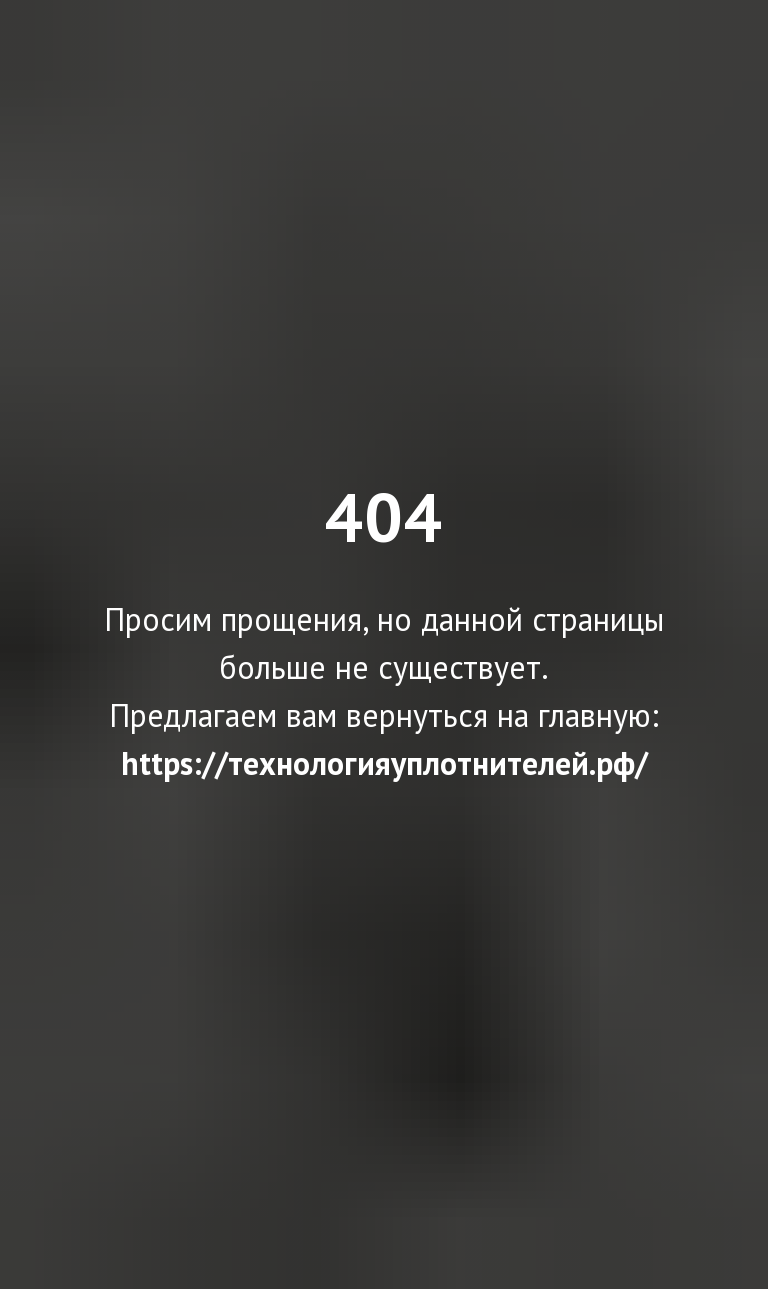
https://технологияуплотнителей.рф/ (384, 763)
